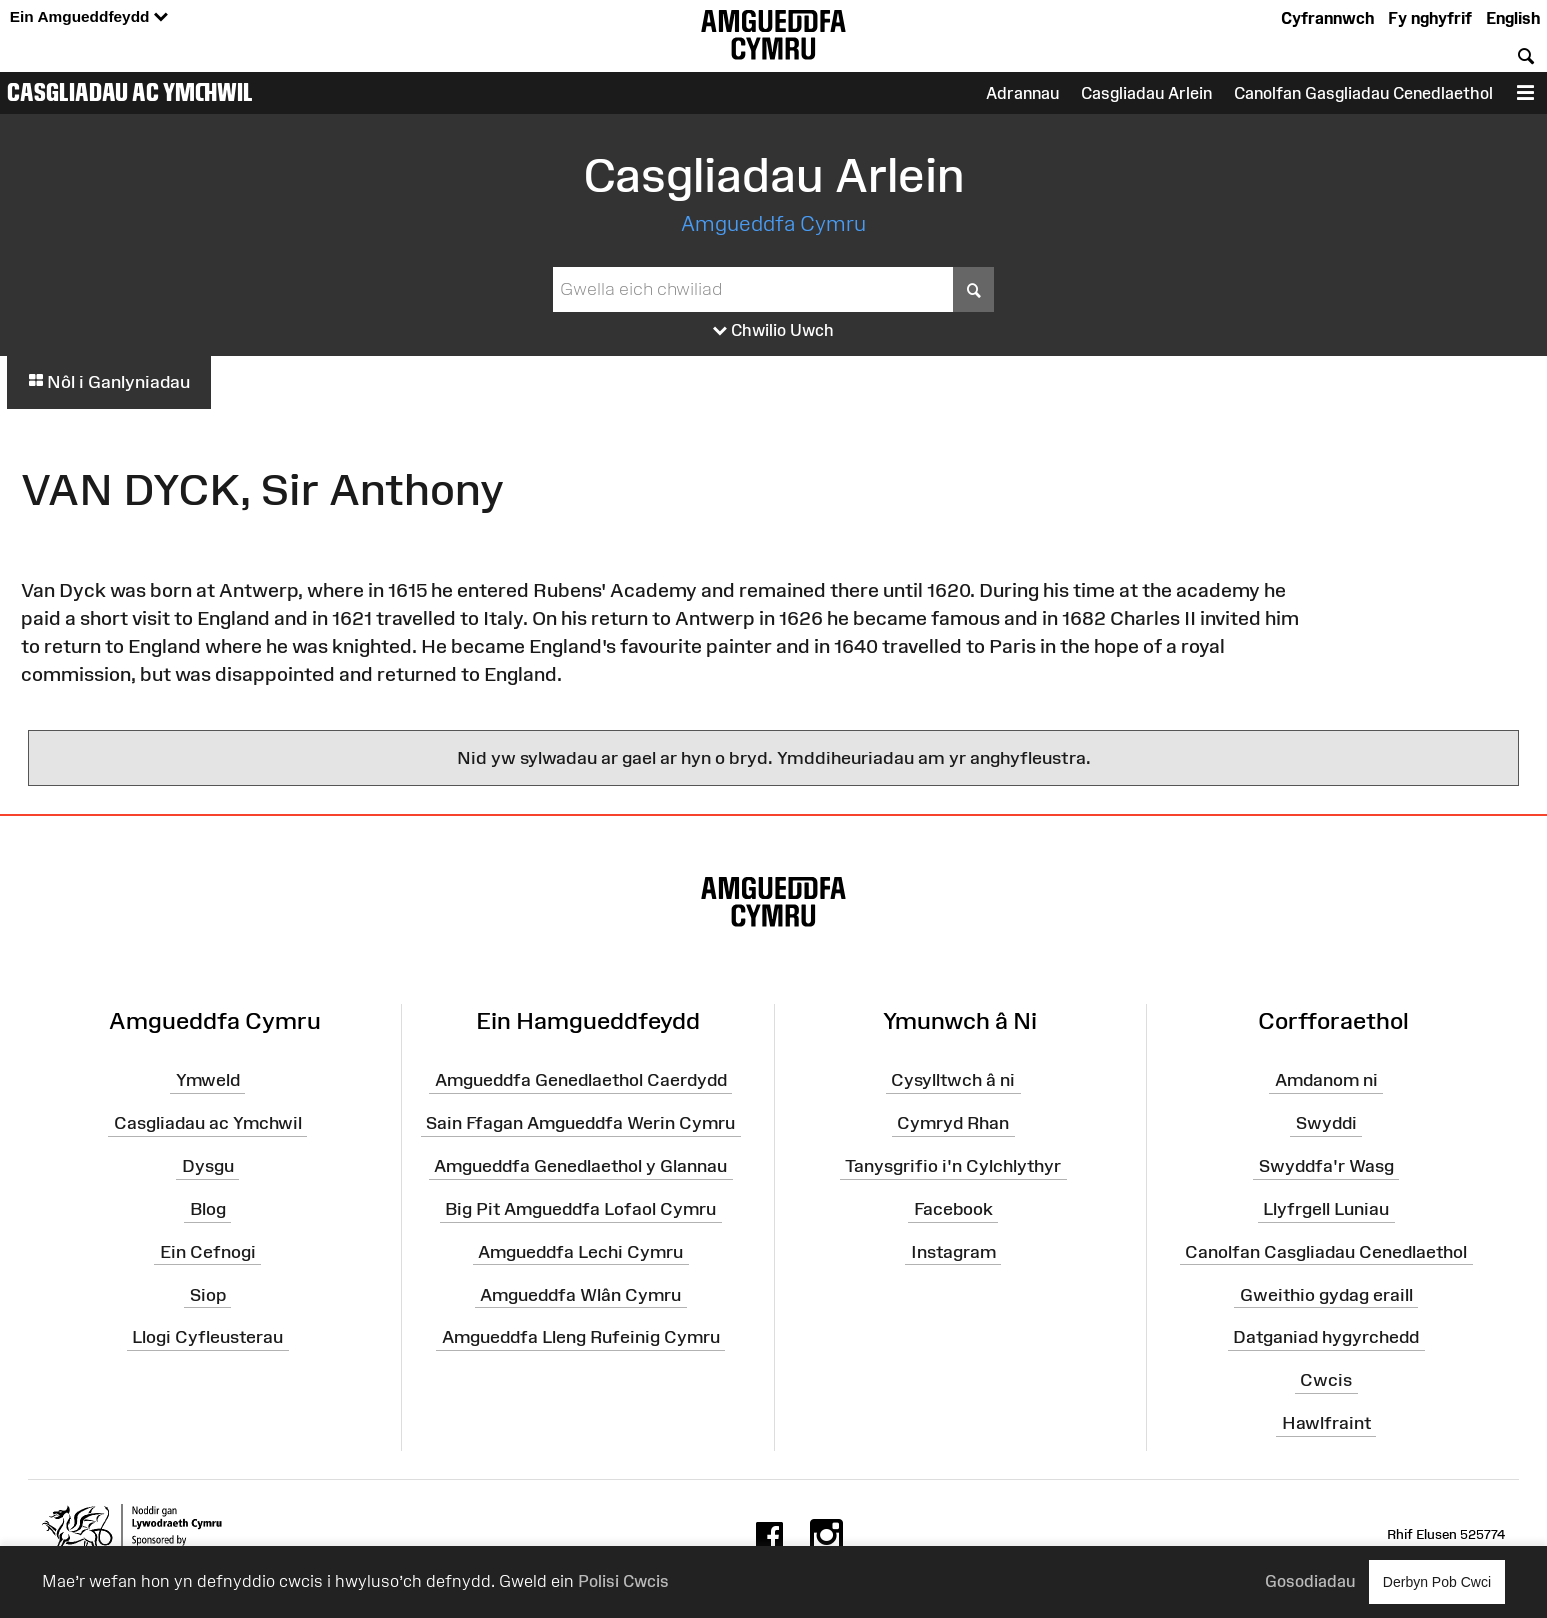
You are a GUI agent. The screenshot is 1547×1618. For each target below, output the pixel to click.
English (1513, 18)
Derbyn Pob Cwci (1437, 1581)
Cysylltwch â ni (953, 1080)
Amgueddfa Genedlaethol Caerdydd (581, 1080)
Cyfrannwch (1327, 18)
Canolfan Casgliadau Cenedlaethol (1326, 1252)
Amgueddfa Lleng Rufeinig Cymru (581, 1337)
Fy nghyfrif (1430, 18)
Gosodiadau (1310, 1581)
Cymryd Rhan (953, 1123)
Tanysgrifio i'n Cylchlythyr (953, 1166)
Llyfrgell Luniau (1326, 1209)
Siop (208, 1294)
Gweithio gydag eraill (1326, 1294)
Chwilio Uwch (773, 331)
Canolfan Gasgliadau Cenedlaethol (1363, 93)
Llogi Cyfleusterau (207, 1337)
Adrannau (1022, 93)
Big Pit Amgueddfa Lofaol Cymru (580, 1209)
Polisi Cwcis (623, 1581)
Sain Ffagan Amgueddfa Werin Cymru (580, 1123)
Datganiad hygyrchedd (1326, 1337)
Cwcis (1326, 1380)
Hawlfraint (1326, 1423)
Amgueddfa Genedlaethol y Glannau (580, 1166)
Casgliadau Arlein (1146, 93)
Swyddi (1326, 1123)
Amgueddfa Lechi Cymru (580, 1252)
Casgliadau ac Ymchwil (130, 92)
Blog (208, 1209)
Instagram (953, 1252)
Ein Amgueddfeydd (89, 17)
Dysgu (208, 1166)
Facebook (953, 1209)
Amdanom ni (1326, 1080)
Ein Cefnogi (208, 1252)
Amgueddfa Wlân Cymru (580, 1294)
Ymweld (208, 1080)
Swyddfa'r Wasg (1326, 1166)
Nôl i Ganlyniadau (109, 382)
